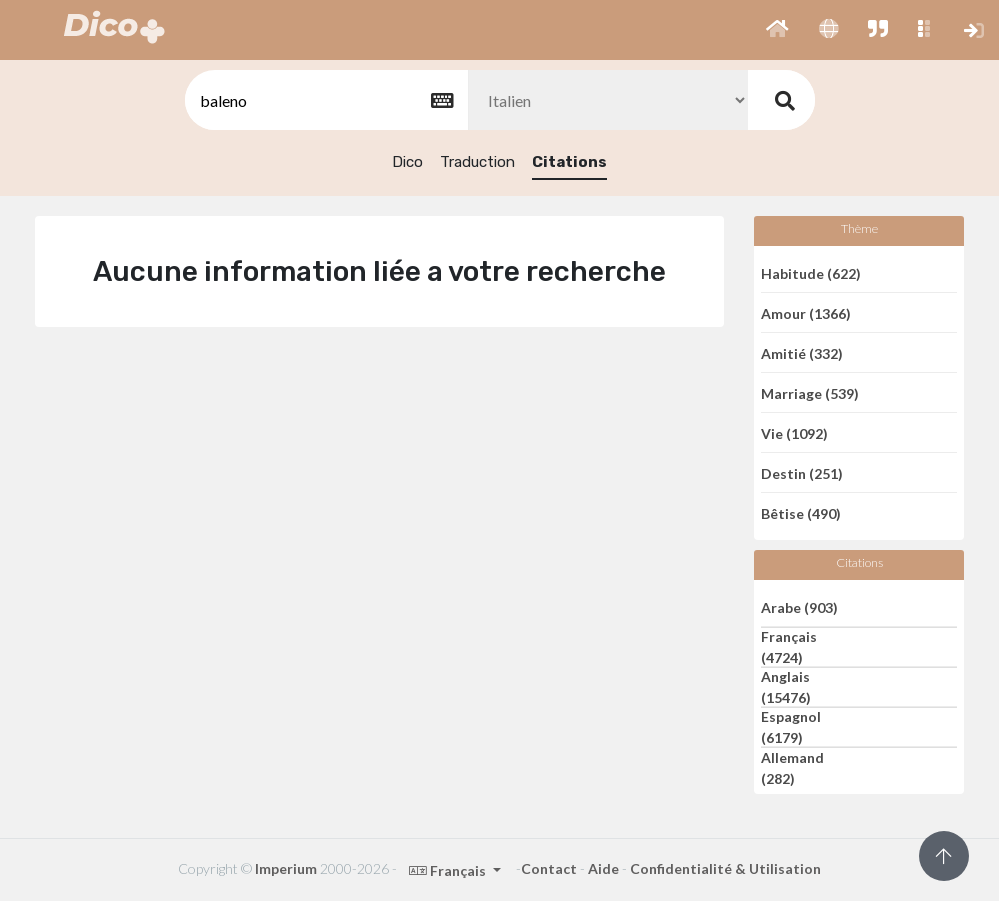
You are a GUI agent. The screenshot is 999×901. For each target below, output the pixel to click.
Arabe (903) (799, 606)
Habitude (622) (811, 272)
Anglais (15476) (786, 687)
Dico (407, 162)
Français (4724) (789, 647)
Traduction (477, 162)
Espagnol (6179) (791, 727)
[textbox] (325, 100)
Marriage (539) (810, 392)
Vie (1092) (794, 432)
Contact (549, 868)
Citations (569, 162)
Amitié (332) (802, 352)
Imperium (286, 868)
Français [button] (449, 870)
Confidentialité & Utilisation (725, 868)
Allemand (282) (792, 768)
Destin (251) (802, 472)
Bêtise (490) (801, 513)
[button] (777, 30)
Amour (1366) (806, 312)
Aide (603, 868)
